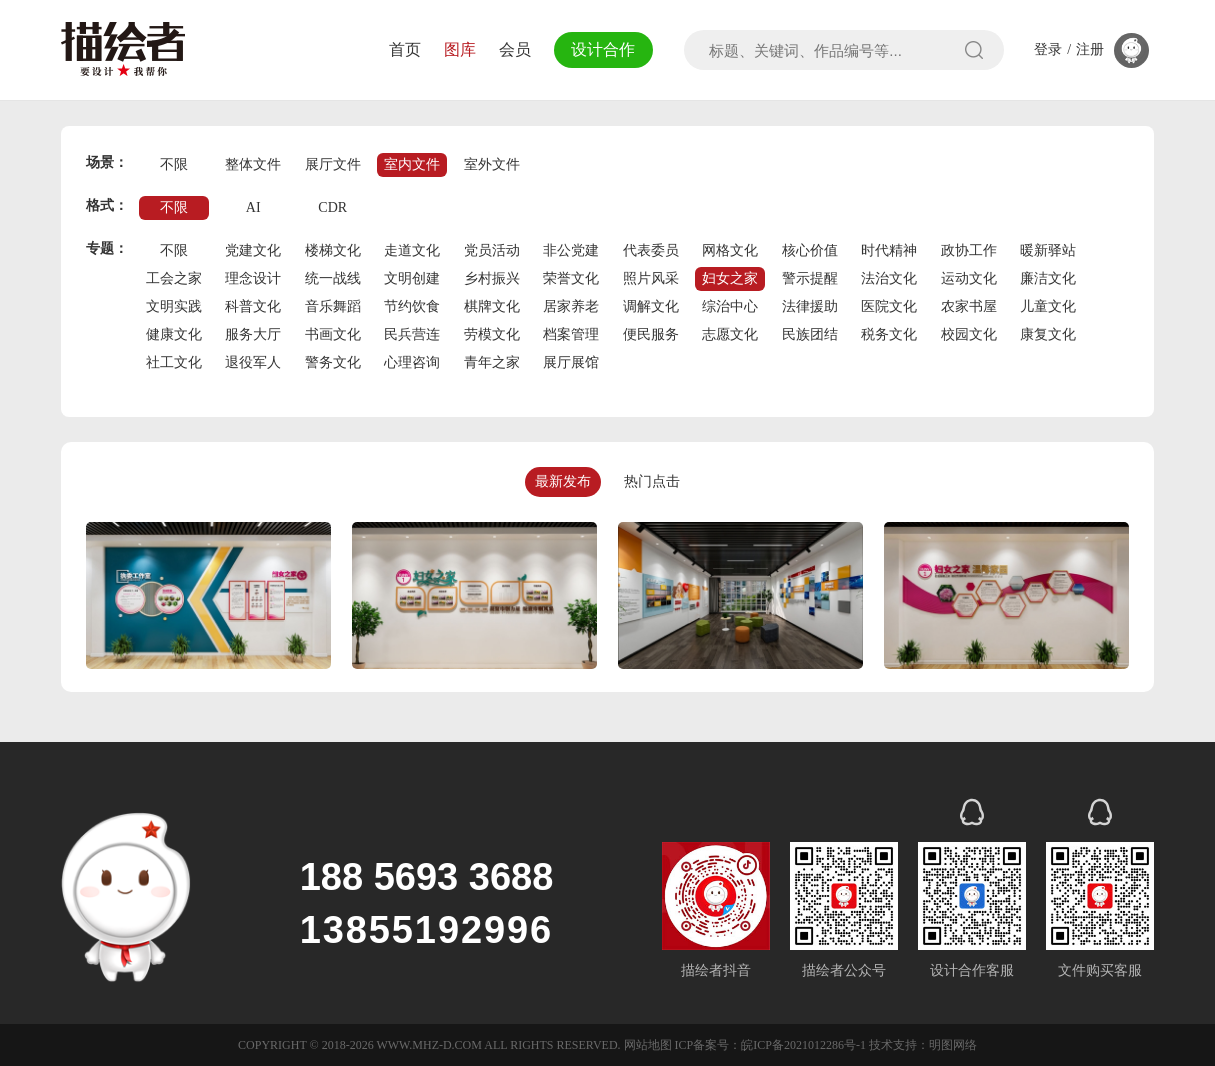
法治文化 (889, 278)
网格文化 (730, 250)
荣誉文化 (571, 278)
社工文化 (174, 362)
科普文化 (253, 306)
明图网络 (953, 1045)
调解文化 (651, 306)
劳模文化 (492, 334)
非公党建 (571, 250)
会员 (512, 49)
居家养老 (571, 306)
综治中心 (730, 306)
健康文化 (174, 334)
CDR (332, 207)
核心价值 (810, 250)
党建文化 (253, 250)
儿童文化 (1048, 306)
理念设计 (253, 278)
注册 (1090, 50)
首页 (403, 49)
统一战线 (333, 278)
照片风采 (651, 278)
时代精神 (889, 250)
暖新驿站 (1048, 250)
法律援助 (810, 306)
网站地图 (648, 1045)
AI (253, 207)
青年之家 (492, 362)
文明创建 (412, 278)
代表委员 (651, 250)
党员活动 (492, 250)
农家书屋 (969, 306)
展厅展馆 (571, 362)
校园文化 (969, 334)
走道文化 (412, 250)
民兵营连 (412, 334)
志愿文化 (730, 334)
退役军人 (253, 362)
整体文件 (253, 164)
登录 (1048, 50)
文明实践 (174, 306)
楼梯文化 (333, 250)
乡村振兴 (492, 278)
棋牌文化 (492, 306)
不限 (174, 164)
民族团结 (810, 334)
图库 (457, 49)
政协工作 (969, 250)
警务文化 (333, 362)
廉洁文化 (1048, 278)
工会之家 (174, 278)
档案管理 (571, 334)
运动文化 (969, 278)
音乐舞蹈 (333, 306)
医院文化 (889, 306)
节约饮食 (412, 306)
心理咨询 (412, 362)
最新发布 (563, 481)
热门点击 (652, 481)
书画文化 (333, 334)
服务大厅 (253, 334)
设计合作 (602, 49)
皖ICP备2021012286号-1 (803, 1045)
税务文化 (889, 334)
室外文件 (492, 164)
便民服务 (651, 334)
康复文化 (1048, 334)
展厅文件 (333, 164)
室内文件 (412, 164)
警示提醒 (810, 278)
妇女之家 (730, 278)
